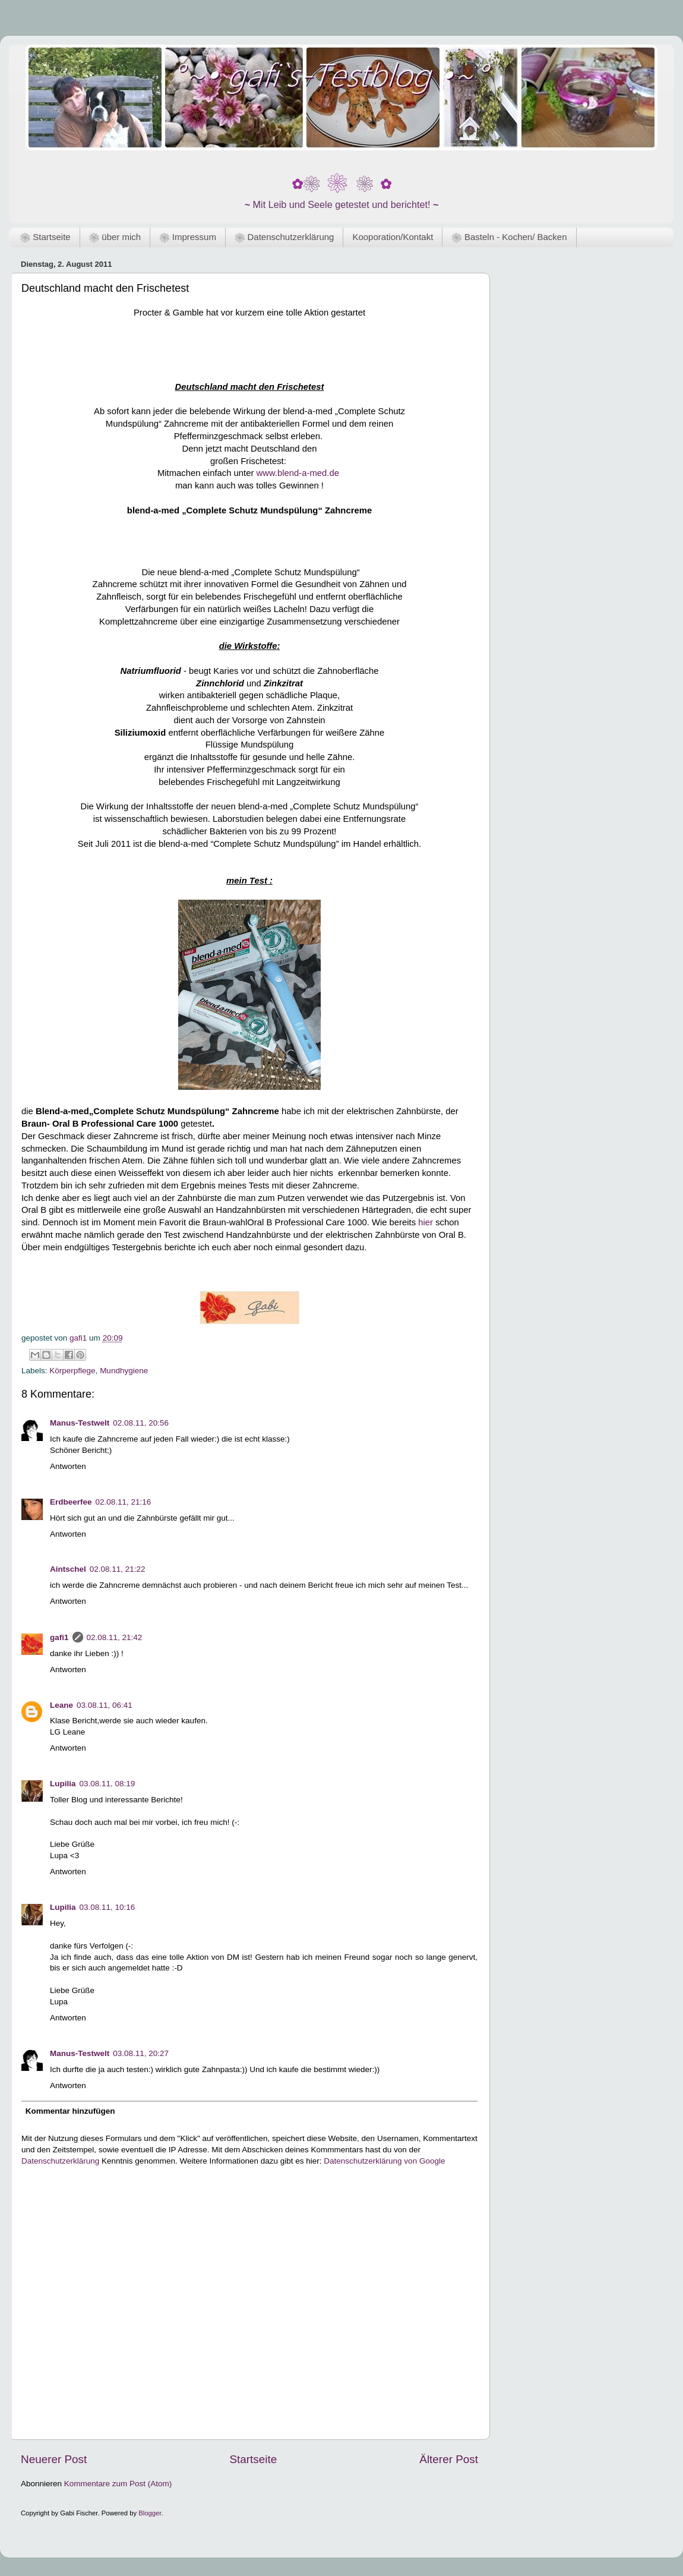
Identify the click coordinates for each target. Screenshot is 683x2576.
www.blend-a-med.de (298, 473)
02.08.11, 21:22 (118, 1569)
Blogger (149, 2513)
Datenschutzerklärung (60, 2160)
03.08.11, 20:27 (141, 2053)
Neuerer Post (54, 2459)
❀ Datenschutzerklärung (284, 237)
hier (425, 1222)
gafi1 (59, 1637)
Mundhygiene (124, 1370)
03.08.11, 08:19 (107, 1783)
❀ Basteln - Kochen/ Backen (509, 237)
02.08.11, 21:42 (115, 1637)
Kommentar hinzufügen (70, 2111)
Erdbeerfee (71, 1501)
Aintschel (68, 1569)
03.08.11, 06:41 (104, 1705)
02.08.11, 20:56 (141, 1422)
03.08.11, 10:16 (107, 1907)
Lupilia (63, 1783)
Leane (61, 1705)
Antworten (68, 1466)
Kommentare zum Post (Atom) (118, 2483)
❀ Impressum (187, 237)
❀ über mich (115, 237)
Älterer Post (448, 2459)
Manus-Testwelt (79, 1422)
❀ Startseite (45, 237)
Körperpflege (72, 1370)
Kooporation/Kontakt (392, 237)
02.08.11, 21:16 (123, 1501)
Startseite (253, 2459)
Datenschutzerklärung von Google (384, 2160)
